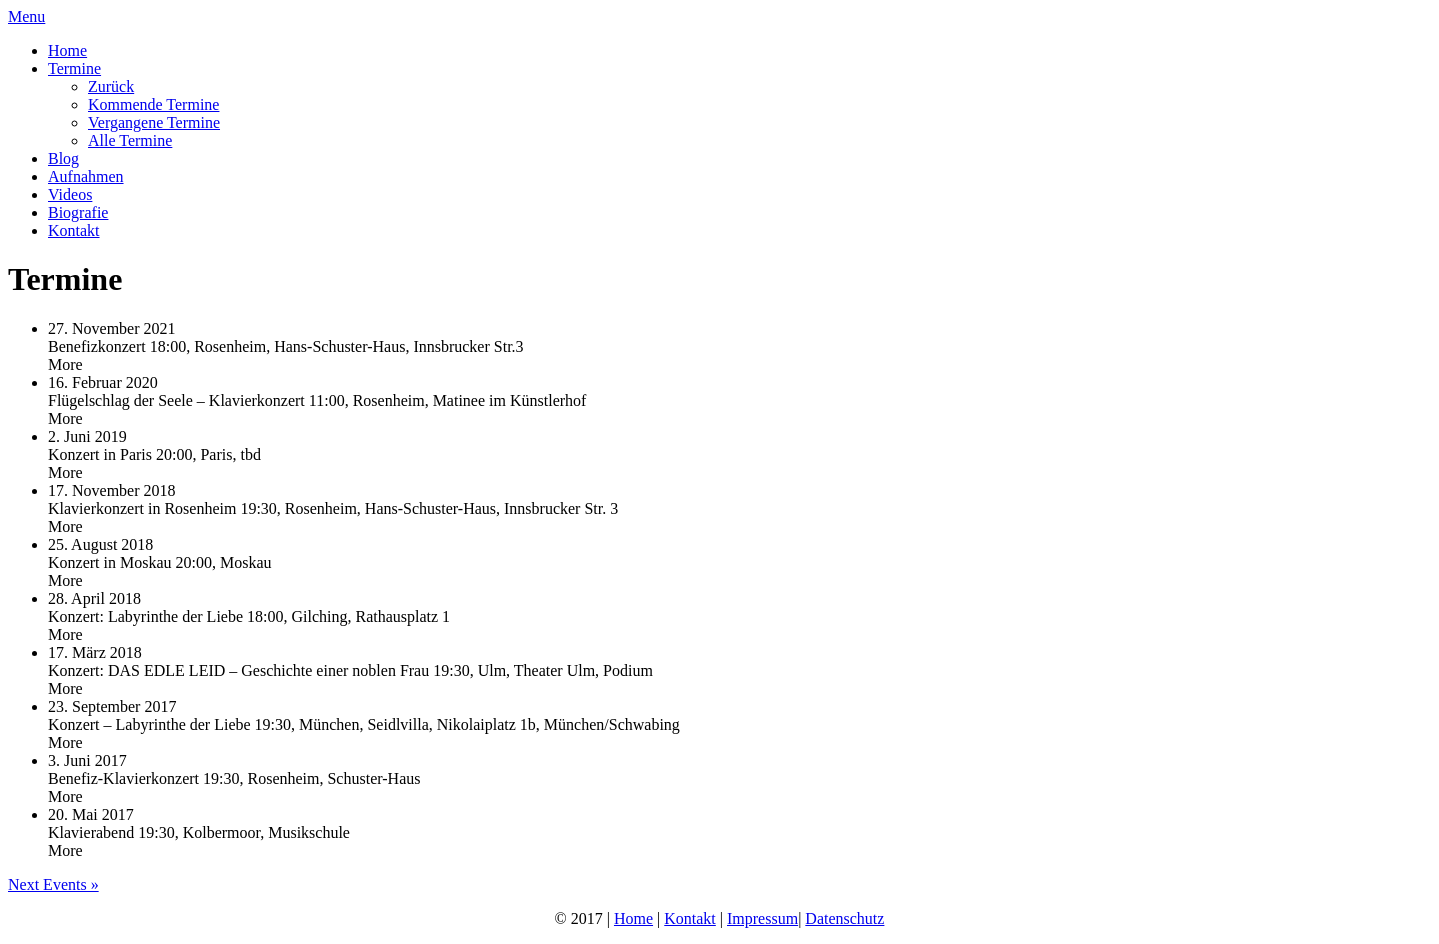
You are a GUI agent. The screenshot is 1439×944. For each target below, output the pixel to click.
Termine (74, 68)
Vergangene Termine (154, 122)
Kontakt (74, 230)
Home (67, 50)
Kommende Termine (153, 104)
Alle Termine (130, 140)
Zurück (111, 86)
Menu (26, 16)
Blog (63, 158)
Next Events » (53, 884)
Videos (70, 194)
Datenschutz (844, 918)
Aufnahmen (86, 176)
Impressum (762, 918)
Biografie (78, 212)
